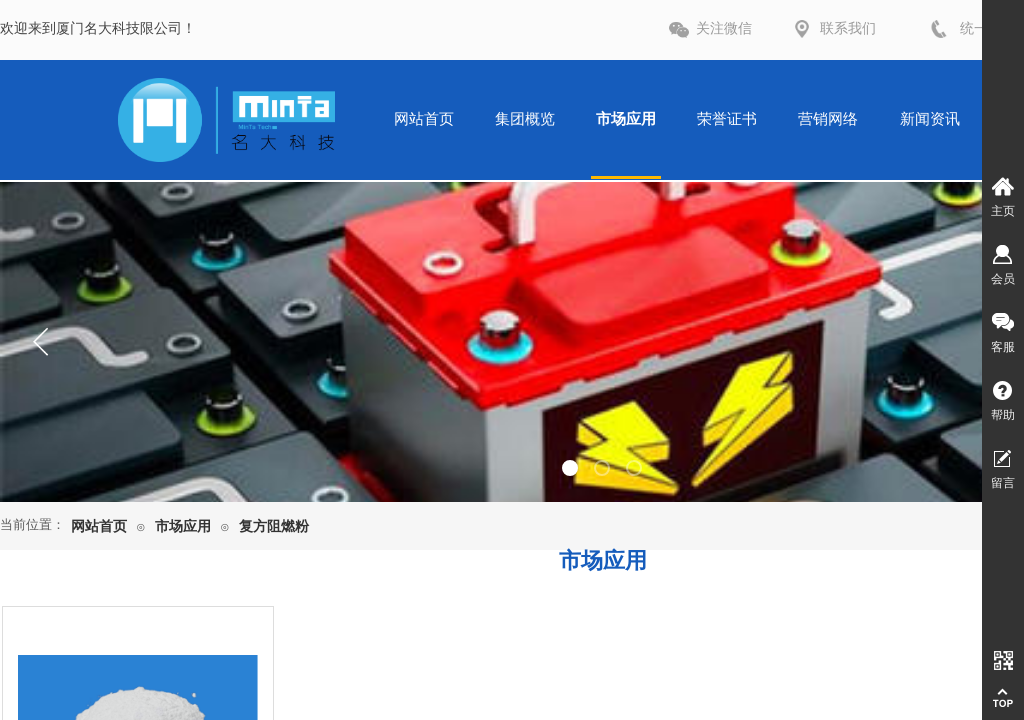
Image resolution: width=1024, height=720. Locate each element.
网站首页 (99, 526)
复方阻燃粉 (274, 526)
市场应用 (183, 526)
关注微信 (724, 28)
